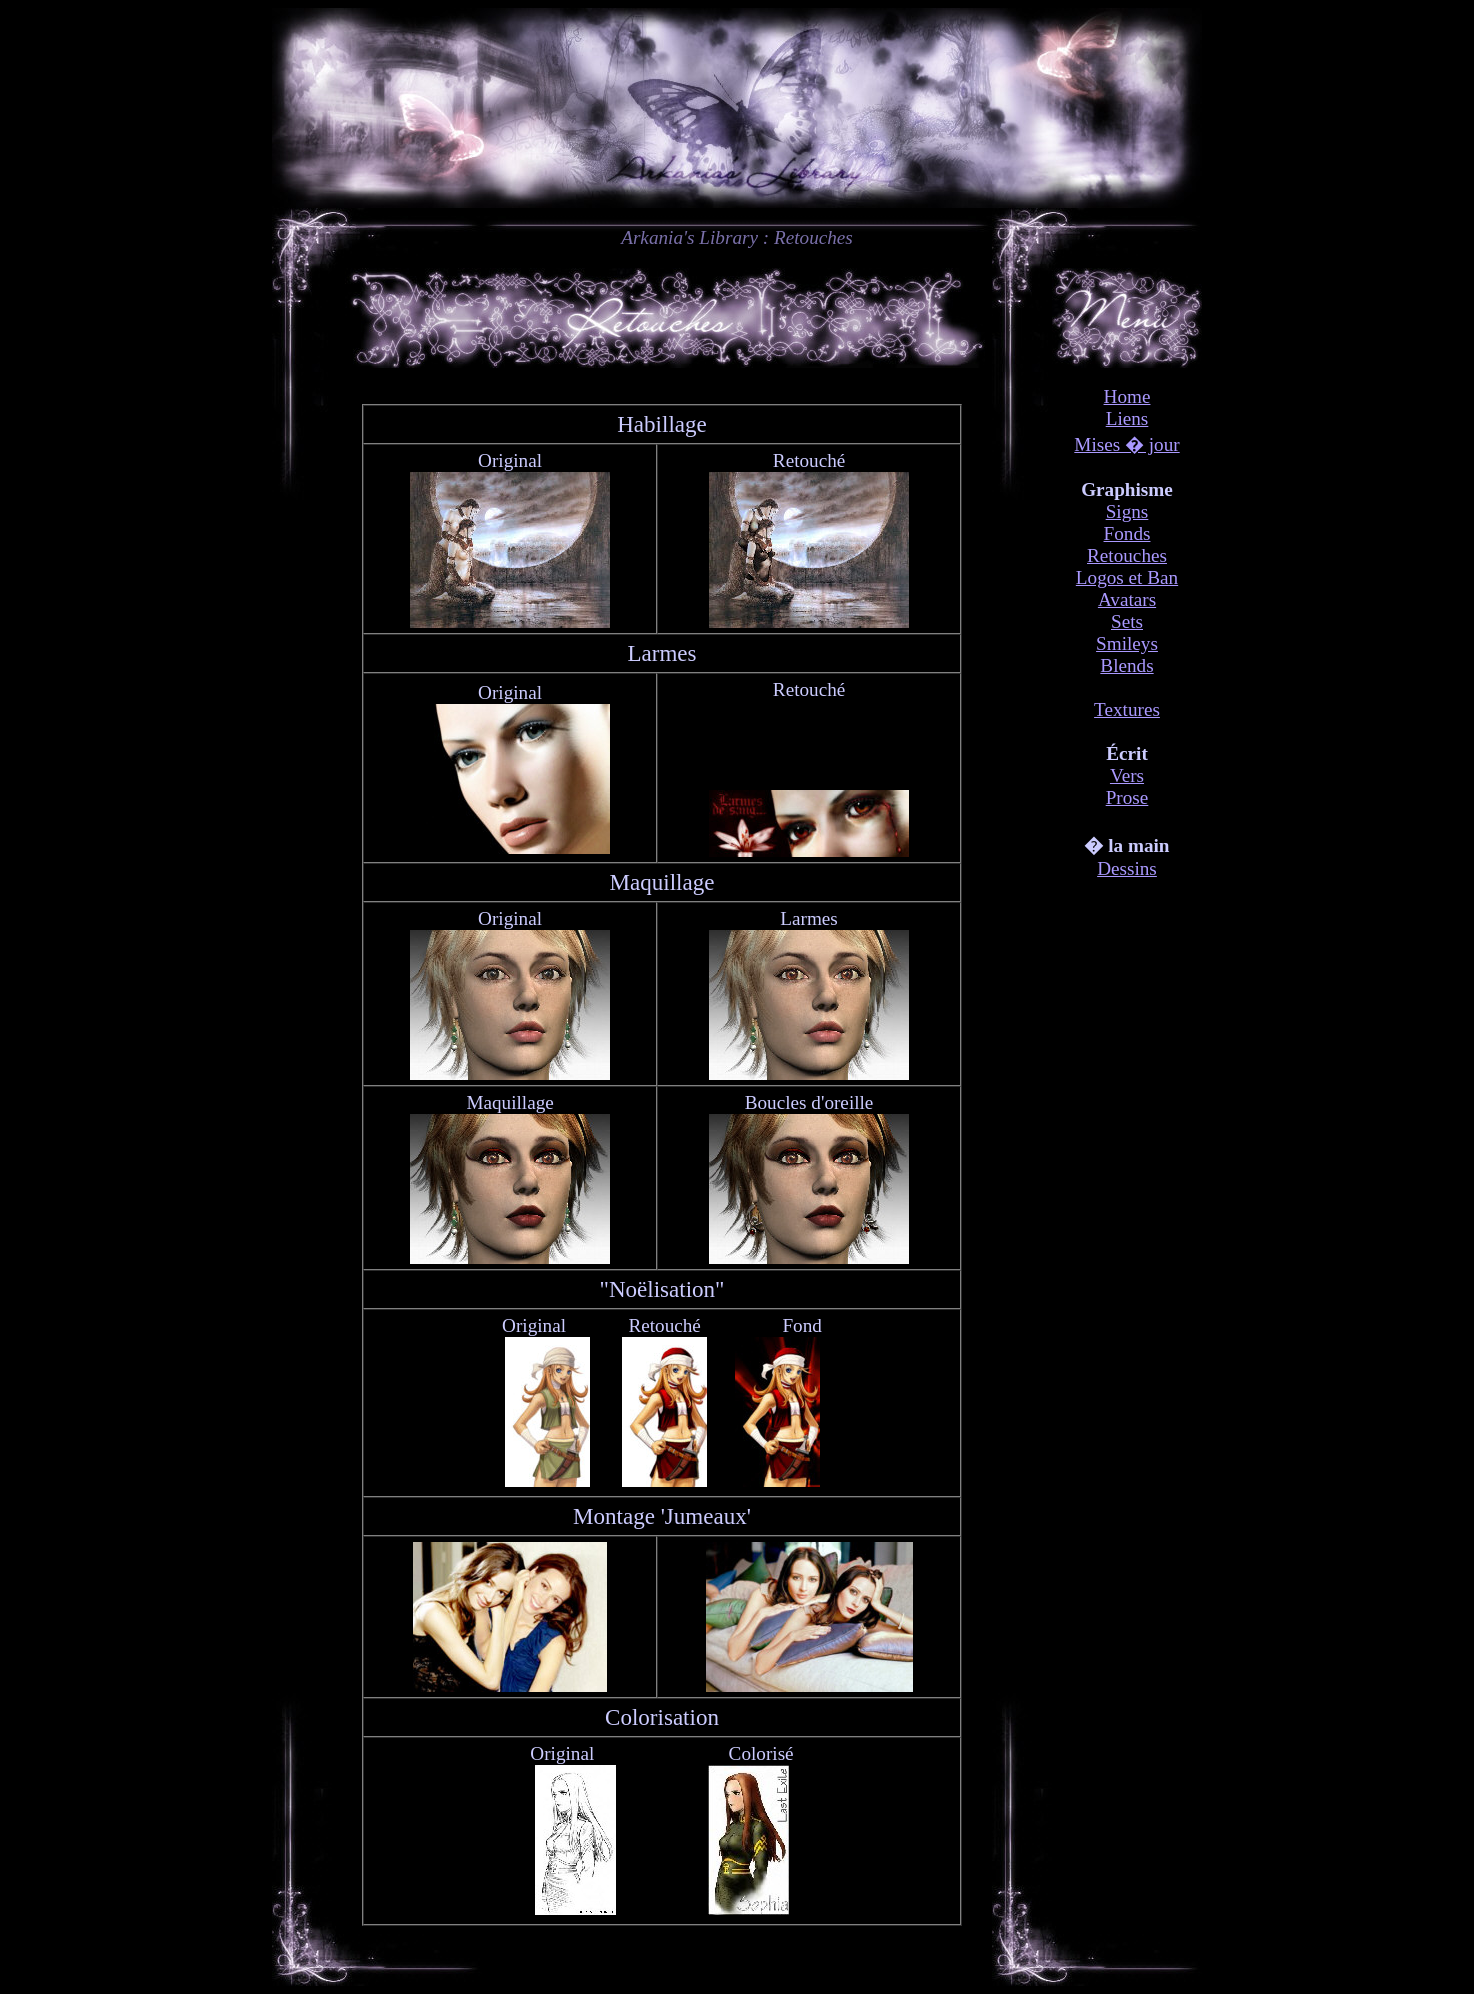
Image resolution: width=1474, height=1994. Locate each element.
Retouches (1127, 555)
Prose (1127, 797)
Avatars (1127, 599)
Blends (1126, 665)
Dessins (1127, 868)
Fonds (1127, 533)
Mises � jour (1126, 444)
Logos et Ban (1127, 577)
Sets (1127, 621)
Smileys (1127, 643)
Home (1127, 396)
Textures (1127, 709)
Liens (1127, 418)
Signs (1127, 511)
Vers (1127, 775)
